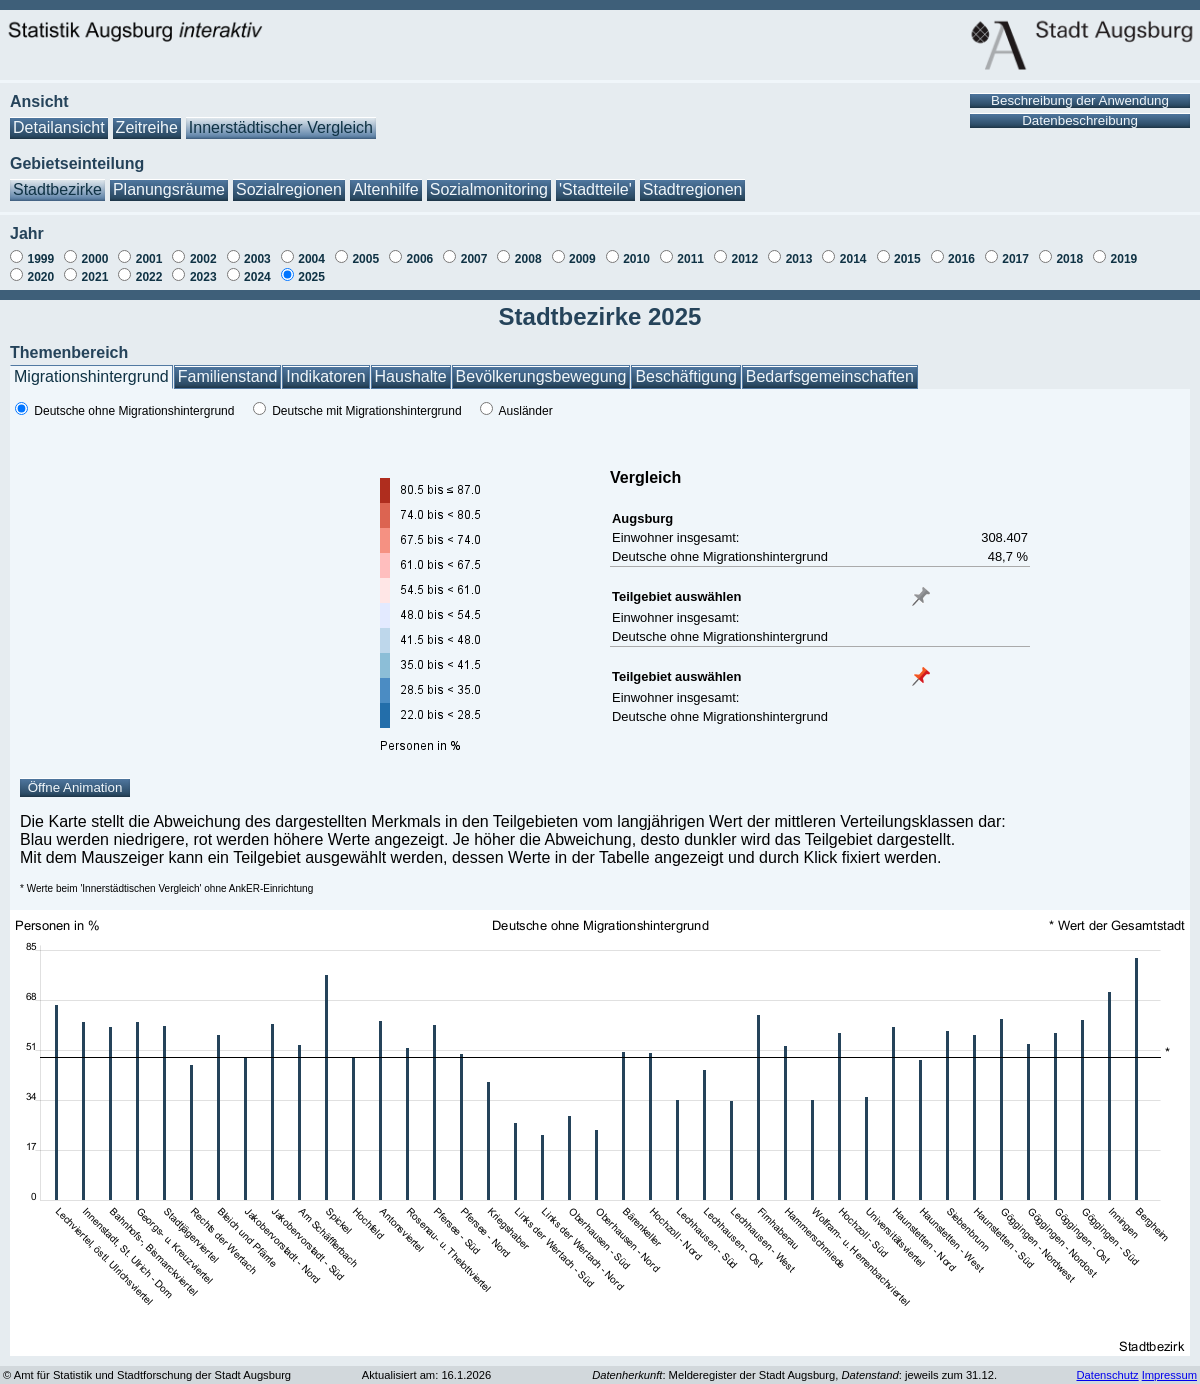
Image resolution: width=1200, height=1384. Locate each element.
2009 (582, 259)
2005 (365, 259)
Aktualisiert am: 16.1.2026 (426, 1375)
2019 (1124, 259)
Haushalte (411, 376)
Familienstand (228, 376)
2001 (149, 259)
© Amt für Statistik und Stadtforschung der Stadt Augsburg (147, 1375)
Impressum (1169, 1375)
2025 (311, 277)
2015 (907, 259)
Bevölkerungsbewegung (541, 376)
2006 (420, 259)
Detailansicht (59, 127)
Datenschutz (1107, 1375)
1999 (40, 259)
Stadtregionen (693, 189)
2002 (203, 259)
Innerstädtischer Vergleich (281, 127)
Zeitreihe (147, 127)
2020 (40, 277)
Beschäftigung (685, 376)
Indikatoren (325, 376)
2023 (203, 277)
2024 (257, 277)
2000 (95, 259)
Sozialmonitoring (489, 189)
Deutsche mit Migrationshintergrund (366, 411)
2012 (744, 259)
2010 (636, 259)
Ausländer (526, 411)
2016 (961, 259)
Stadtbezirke (57, 189)
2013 (799, 259)
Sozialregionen (289, 189)
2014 (853, 259)
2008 (528, 259)
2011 (690, 259)
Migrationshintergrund (91, 376)
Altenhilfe (386, 189)
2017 (1015, 259)
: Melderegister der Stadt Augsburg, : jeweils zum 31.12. (794, 1375)
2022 (149, 277)
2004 (311, 259)
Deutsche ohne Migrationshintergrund (134, 411)
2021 (95, 277)
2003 (257, 259)
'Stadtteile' (595, 189)
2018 (1069, 259)
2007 (474, 259)
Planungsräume (169, 189)
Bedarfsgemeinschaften (830, 376)
